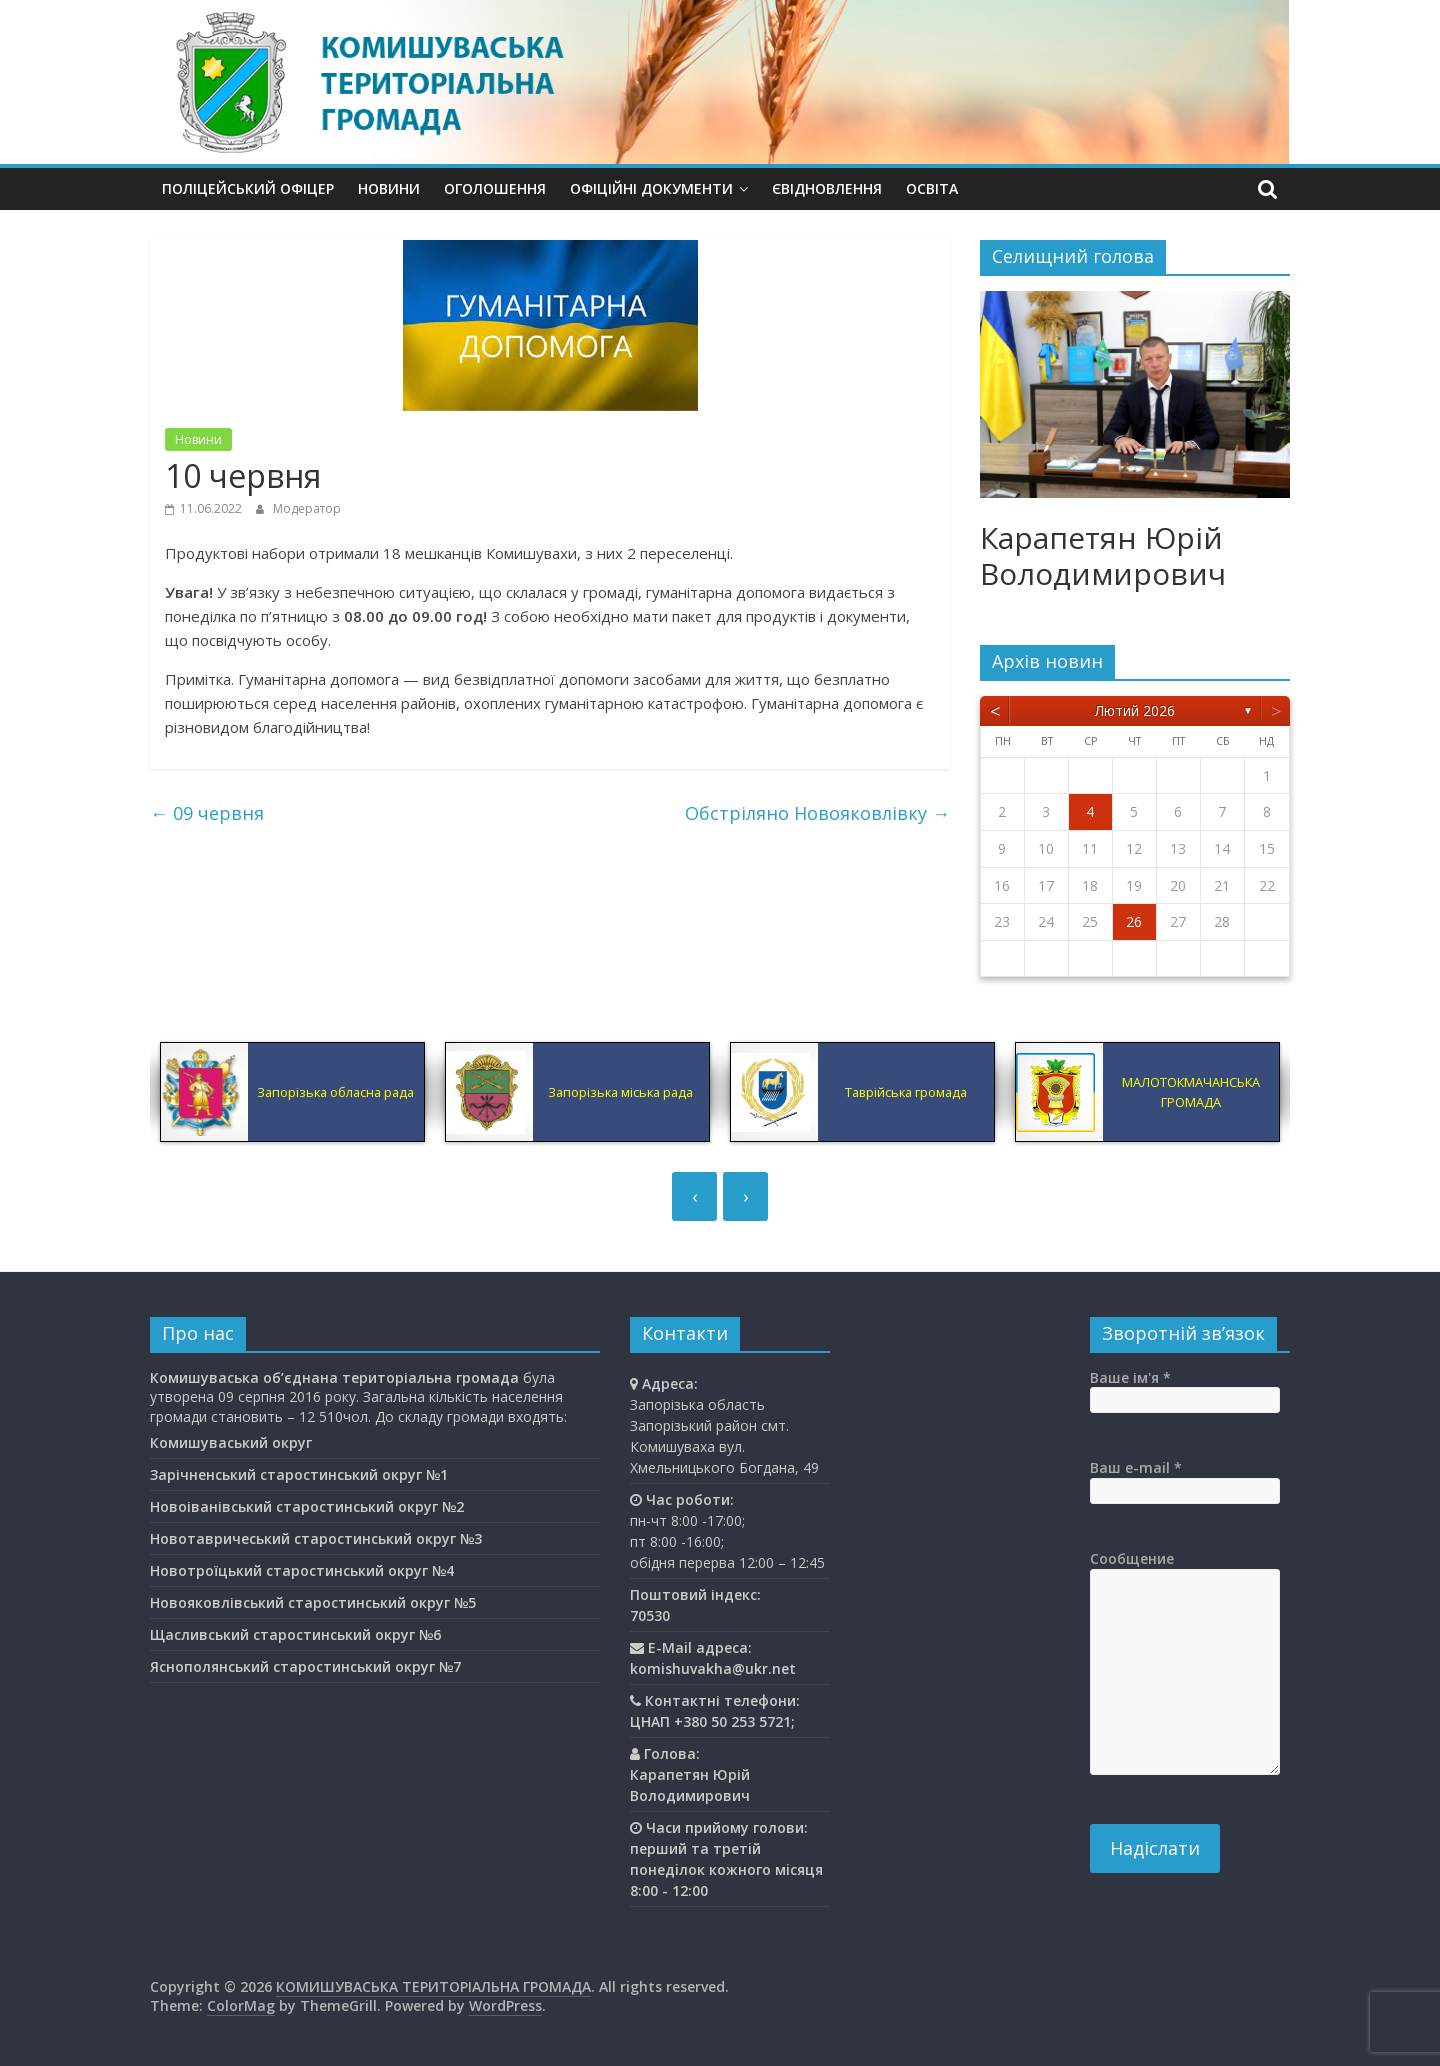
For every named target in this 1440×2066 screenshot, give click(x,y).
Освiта (932, 188)
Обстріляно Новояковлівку (817, 813)
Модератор (307, 508)
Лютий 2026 (1135, 710)
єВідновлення (827, 188)
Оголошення (495, 188)
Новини (389, 188)
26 (1134, 921)
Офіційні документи (651, 188)
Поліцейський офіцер (248, 188)
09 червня (207, 813)
